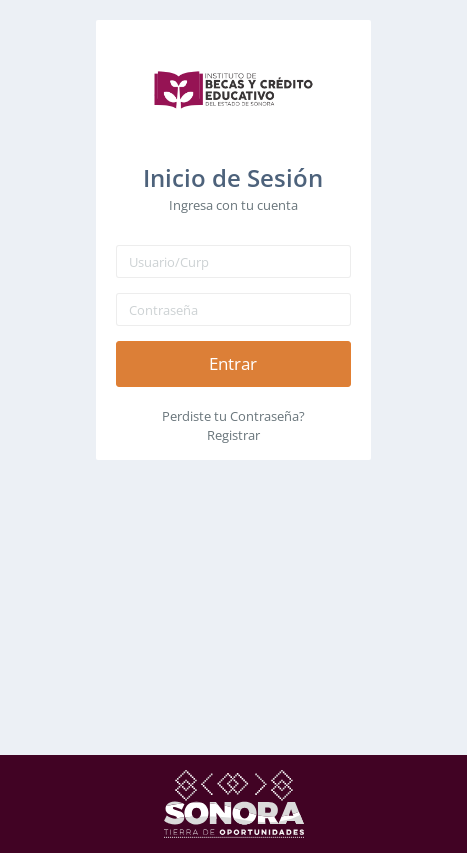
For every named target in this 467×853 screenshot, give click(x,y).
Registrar (233, 435)
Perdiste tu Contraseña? (233, 416)
